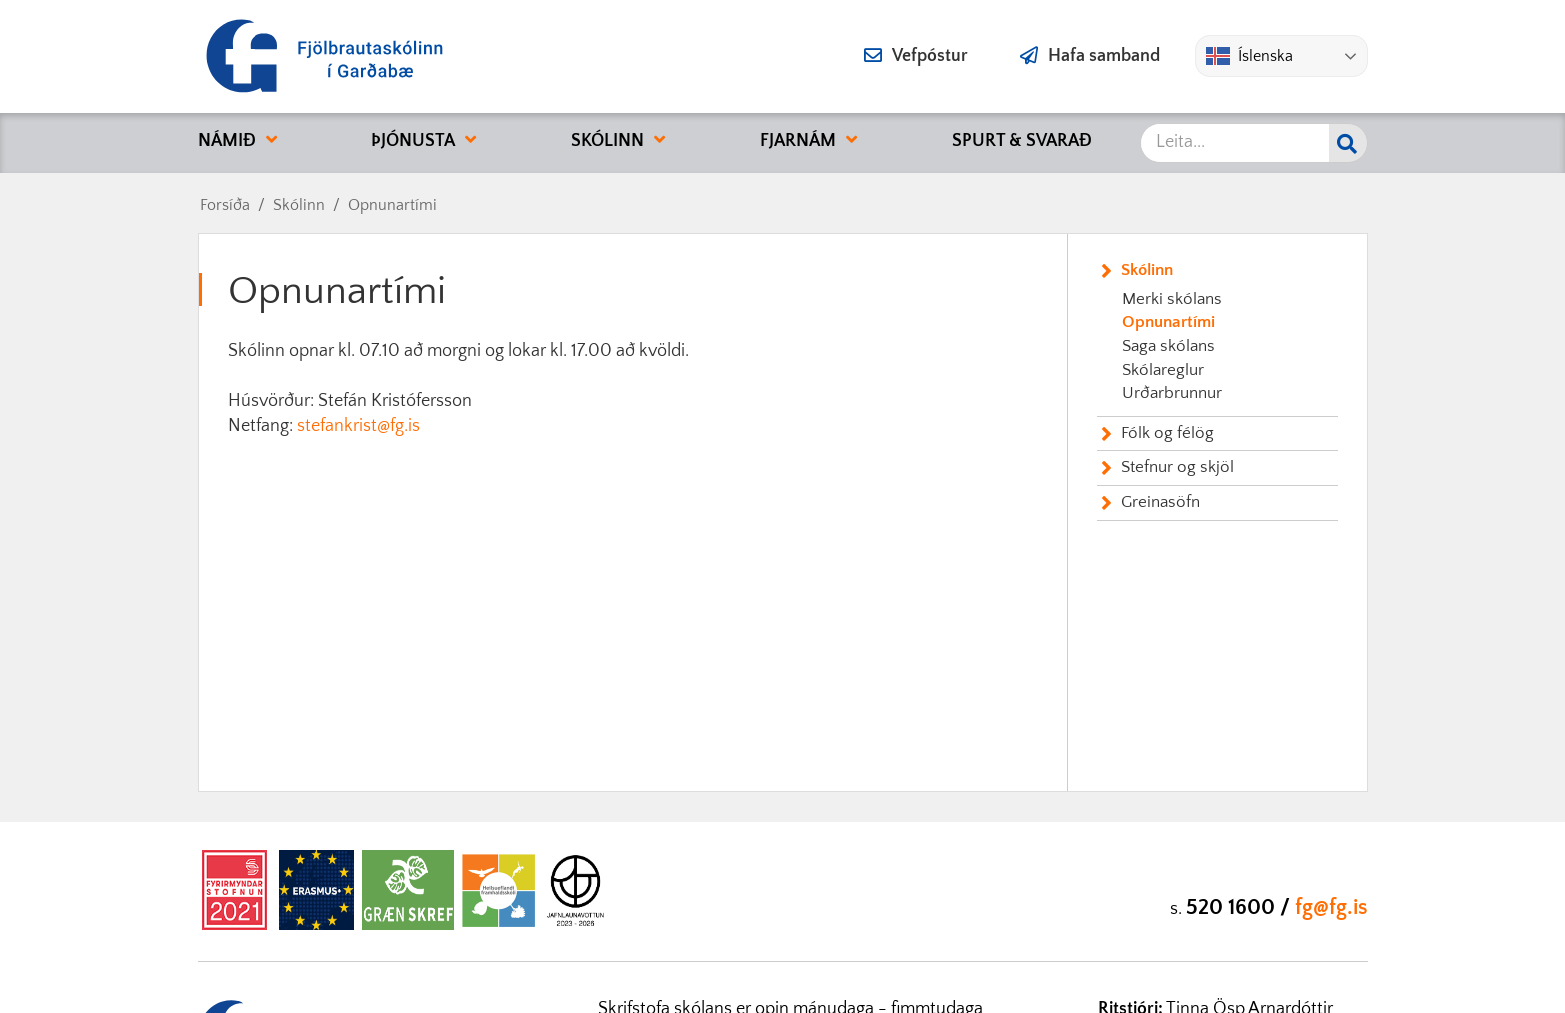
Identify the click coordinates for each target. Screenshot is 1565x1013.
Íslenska (1249, 56)
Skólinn (299, 205)
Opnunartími (392, 205)
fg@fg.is (1331, 907)
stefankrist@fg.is (358, 426)
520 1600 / (1240, 907)
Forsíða (225, 205)
